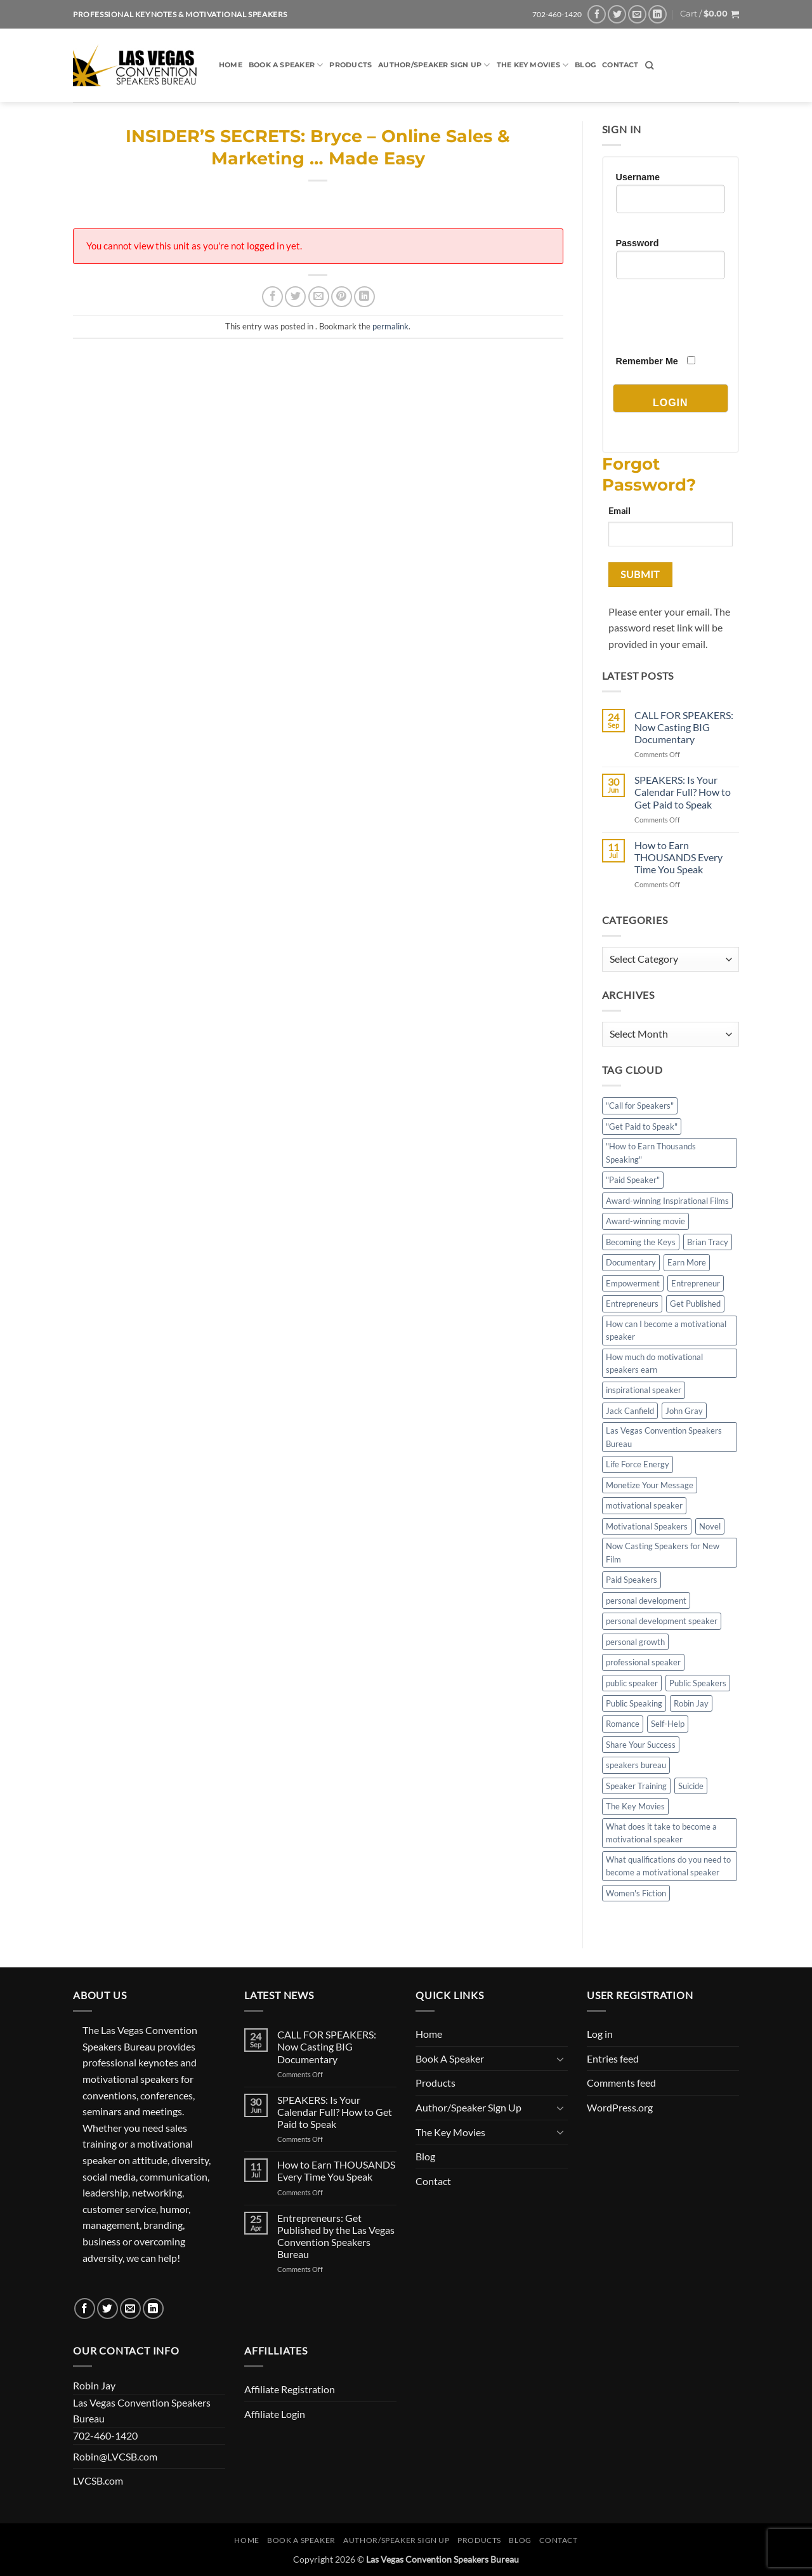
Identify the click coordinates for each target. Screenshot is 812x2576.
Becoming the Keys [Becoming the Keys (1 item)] (641, 1242)
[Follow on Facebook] (596, 14)
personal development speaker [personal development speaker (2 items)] (661, 1621)
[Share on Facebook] (272, 296)
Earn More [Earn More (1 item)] (686, 1262)
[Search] (649, 65)
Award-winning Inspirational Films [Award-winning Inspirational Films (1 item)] (667, 1201)
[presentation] (712, 316)
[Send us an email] (637, 14)
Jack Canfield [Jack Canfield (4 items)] (630, 1411)
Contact (620, 64)
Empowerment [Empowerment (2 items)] (633, 1283)
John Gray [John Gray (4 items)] (684, 1411)
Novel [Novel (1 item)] (710, 1526)
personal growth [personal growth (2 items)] (635, 1642)
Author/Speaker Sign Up (434, 65)
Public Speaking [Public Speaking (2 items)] (634, 1703)
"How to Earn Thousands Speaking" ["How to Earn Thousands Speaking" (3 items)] (651, 1152)
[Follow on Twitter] (617, 14)
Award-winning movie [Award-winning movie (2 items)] (645, 1221)
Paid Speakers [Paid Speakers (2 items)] (631, 1580)
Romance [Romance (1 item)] (622, 1724)
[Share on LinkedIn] (364, 296)
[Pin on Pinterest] (341, 296)
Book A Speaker (286, 65)
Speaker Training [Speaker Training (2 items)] (636, 1786)
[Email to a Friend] (318, 296)
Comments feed (621, 2083)
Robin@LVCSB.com (115, 2456)
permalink (390, 326)
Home (230, 64)
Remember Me (647, 361)
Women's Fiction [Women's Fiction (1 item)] (636, 1893)
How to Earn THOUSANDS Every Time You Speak (678, 857)
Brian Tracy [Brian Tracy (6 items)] (707, 1242)
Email (619, 510)
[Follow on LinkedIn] (657, 14)
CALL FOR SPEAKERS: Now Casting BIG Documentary (683, 727)
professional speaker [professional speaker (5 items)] (643, 1662)
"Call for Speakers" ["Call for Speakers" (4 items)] (640, 1105)
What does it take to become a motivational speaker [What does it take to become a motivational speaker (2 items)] (661, 1832)
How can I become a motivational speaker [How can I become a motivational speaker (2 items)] (666, 1330)
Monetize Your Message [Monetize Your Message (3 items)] (649, 1485)
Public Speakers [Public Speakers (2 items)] (697, 1683)
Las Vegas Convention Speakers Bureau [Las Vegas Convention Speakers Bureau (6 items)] (664, 1436)
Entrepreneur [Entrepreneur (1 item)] (695, 1283)
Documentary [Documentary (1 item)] (631, 1262)
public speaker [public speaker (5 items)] (632, 1683)
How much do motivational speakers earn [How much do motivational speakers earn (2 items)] (654, 1363)
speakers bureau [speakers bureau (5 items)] (636, 1765)
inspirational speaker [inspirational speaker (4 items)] (643, 1390)
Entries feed (613, 2058)
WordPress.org (620, 2107)
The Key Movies (533, 65)
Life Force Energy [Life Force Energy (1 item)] (637, 1464)
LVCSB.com (98, 2480)
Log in (600, 2034)
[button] (709, 13)
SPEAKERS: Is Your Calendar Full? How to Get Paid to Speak (682, 792)
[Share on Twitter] (295, 296)
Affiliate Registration (289, 2389)
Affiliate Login (274, 2414)
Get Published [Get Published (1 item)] (695, 1303)
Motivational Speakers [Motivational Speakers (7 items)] (647, 1526)
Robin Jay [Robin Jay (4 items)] (691, 1703)
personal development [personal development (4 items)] (646, 1600)
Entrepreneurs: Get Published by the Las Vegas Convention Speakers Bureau (336, 2236)
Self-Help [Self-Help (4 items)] (667, 1724)
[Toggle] (560, 2058)
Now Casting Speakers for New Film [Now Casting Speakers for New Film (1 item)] (662, 1552)
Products (350, 64)
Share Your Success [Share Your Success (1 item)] (641, 1745)
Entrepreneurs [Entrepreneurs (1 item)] (632, 1303)
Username (638, 177)
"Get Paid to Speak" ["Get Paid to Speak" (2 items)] (642, 1126)
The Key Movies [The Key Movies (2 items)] (635, 1806)
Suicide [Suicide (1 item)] (691, 1786)
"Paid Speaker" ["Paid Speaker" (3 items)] (633, 1180)
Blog (585, 64)
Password (637, 243)
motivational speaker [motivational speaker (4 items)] (644, 1505)
